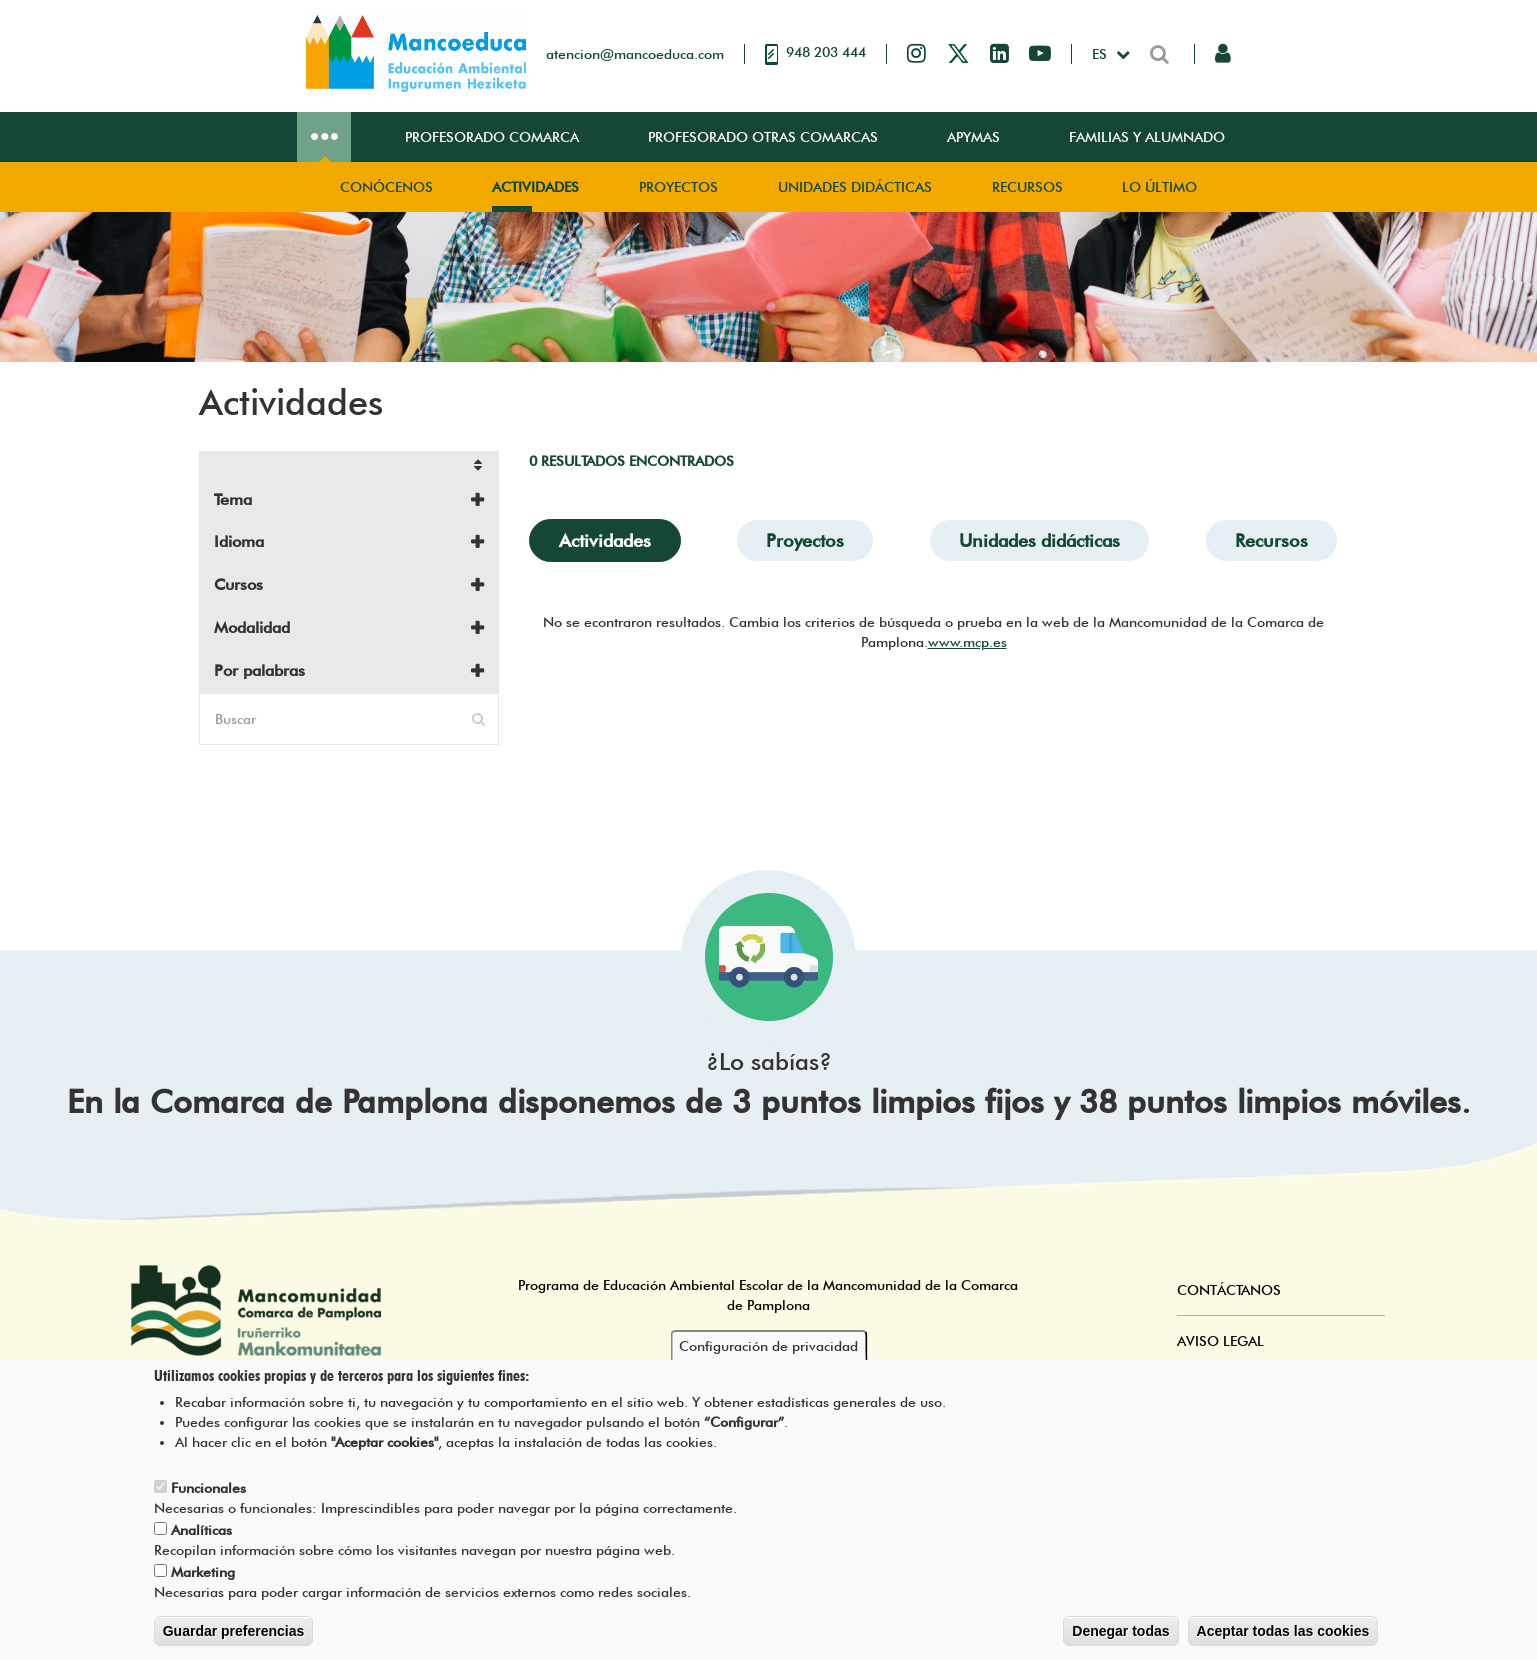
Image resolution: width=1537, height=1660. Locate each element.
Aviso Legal (1220, 1341)
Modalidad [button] (252, 627)
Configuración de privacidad (768, 1348)
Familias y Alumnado (1147, 137)
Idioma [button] (239, 541)
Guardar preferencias (234, 1633)
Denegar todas (1120, 1633)
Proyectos (678, 187)
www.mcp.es (967, 642)
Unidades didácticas (855, 187)
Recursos (1027, 187)
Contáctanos (1229, 1290)
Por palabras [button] (259, 670)
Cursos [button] (238, 584)
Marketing (203, 1574)
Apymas (973, 137)
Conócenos (386, 187)
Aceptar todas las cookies (1283, 1633)
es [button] (1101, 54)
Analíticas (201, 1532)
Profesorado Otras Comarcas (763, 137)
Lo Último (1159, 187)
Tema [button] (233, 499)
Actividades (535, 187)
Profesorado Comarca (492, 137)
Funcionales (208, 1490)
